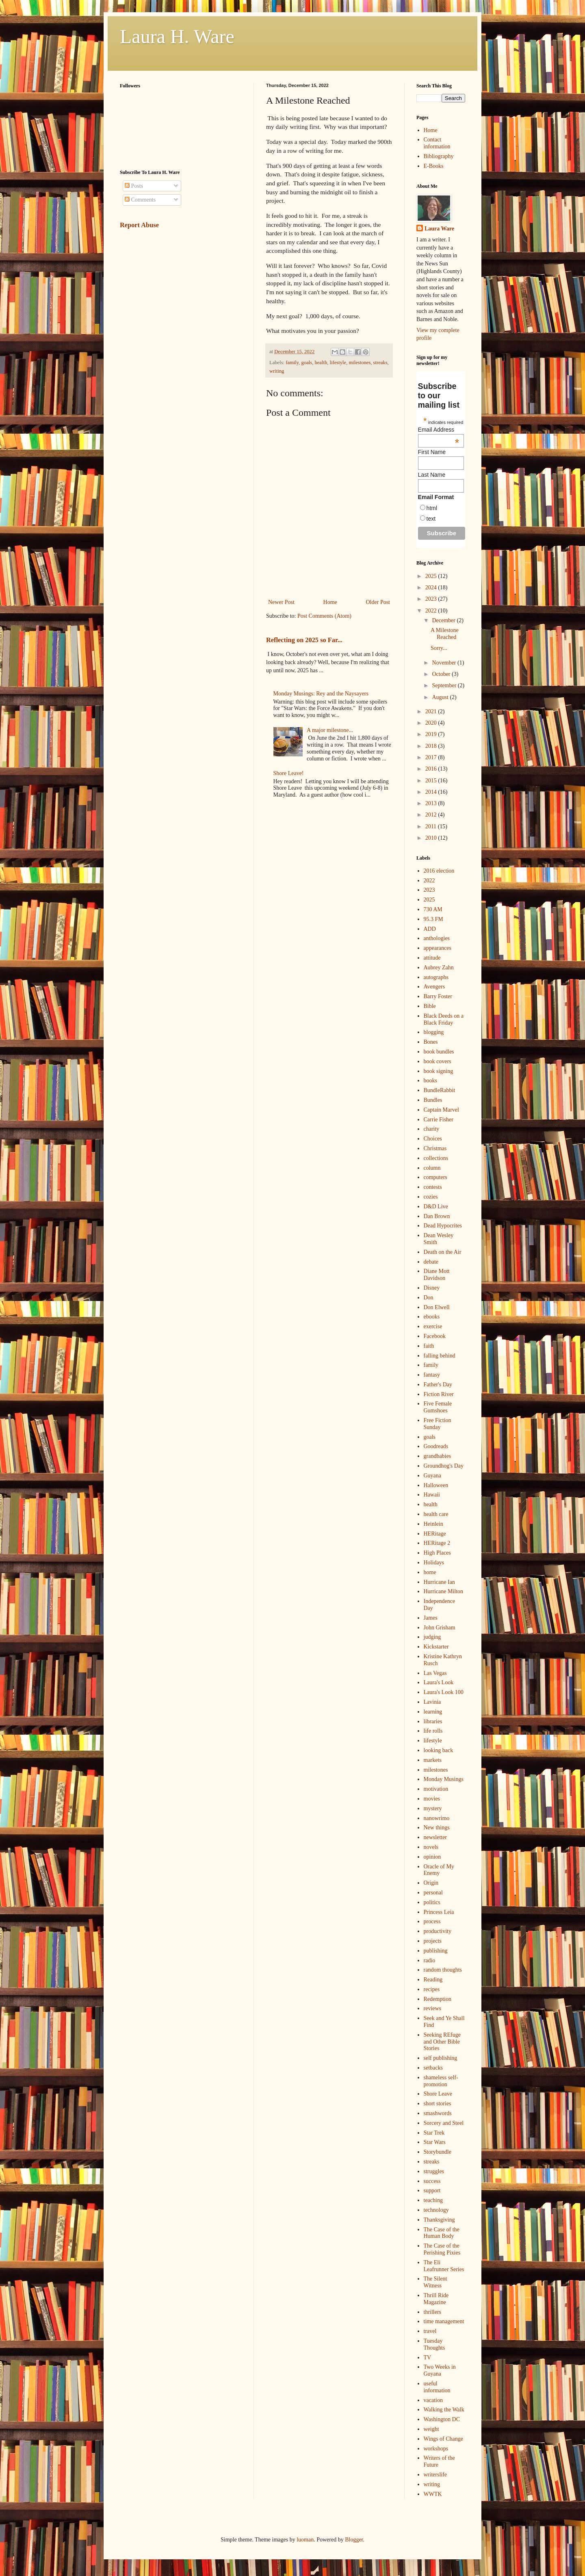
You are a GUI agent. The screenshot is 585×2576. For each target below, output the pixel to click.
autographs (436, 977)
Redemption (437, 1999)
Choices (433, 1139)
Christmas (435, 1148)
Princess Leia (439, 1912)
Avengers (434, 987)
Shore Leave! (288, 773)
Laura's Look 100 (444, 1692)
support (432, 2190)
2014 (431, 792)
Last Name (432, 474)
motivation (436, 1789)
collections (436, 1158)
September (444, 685)
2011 (431, 826)
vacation (433, 2400)
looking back (438, 1750)
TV (427, 2357)
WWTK (433, 2494)
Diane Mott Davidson (437, 1274)
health (320, 362)
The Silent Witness (435, 2282)
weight (431, 2429)
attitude (432, 958)
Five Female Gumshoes (438, 1407)
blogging (434, 1032)
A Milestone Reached (445, 633)
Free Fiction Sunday (437, 1423)
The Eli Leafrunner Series (444, 2265)
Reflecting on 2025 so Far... (304, 640)
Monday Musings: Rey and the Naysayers (320, 694)
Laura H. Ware (177, 36)
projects (433, 1941)
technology (436, 2210)
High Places (437, 1553)
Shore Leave (438, 2094)
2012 (431, 815)
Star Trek (434, 2133)
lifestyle (338, 362)
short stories (437, 2103)
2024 (431, 587)
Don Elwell (437, 1307)
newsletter (435, 1837)
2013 (431, 803)
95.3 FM (433, 919)
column (432, 1168)
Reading (433, 1980)
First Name (432, 452)
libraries (433, 1721)
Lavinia (432, 1702)
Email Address (438, 429)
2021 (431, 711)
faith (429, 1346)
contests (433, 1187)
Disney (432, 1288)
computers (435, 1177)
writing (276, 371)
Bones (431, 1042)
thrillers (433, 2312)
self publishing (440, 2058)
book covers (437, 1061)
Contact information (437, 143)
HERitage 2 (437, 1543)
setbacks (433, 2068)
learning (433, 1712)
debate (431, 1262)
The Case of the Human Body (441, 2232)
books (430, 1080)
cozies (431, 1197)
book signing (438, 1071)
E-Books (434, 166)
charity (432, 1129)
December (444, 620)
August (441, 697)
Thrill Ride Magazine (436, 2298)
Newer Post (281, 602)
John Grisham (439, 1628)
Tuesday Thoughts (434, 2344)
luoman (305, 2540)
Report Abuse (139, 225)
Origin (431, 1883)
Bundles (433, 1100)
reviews (433, 2008)
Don (428, 1298)
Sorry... (439, 648)
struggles (434, 2171)
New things (437, 1827)
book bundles (439, 1052)
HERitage (435, 1534)
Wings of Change (443, 2439)
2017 (431, 757)
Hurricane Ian (439, 1582)
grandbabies (437, 1456)
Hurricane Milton (444, 1591)
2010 (431, 838)
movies (432, 1799)
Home (330, 602)
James (431, 1618)
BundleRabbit (439, 1090)
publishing (436, 1951)
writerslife (435, 2475)
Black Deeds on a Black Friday (444, 1019)
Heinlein (433, 1524)
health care (436, 1514)
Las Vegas (435, 1673)
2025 (431, 576)
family (292, 362)
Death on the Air (443, 1252)
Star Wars (435, 2142)
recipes (432, 1989)
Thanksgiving (439, 2220)
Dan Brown (437, 1216)
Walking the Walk (444, 2410)
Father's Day (438, 1384)
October (442, 674)
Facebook (435, 1336)
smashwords (438, 2113)
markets (433, 1760)
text (431, 518)
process (432, 1921)
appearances (437, 948)
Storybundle (437, 2152)
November (444, 663)
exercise (433, 1326)
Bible (430, 1006)
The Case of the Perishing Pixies (442, 2249)
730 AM (433, 909)
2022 (431, 611)
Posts (134, 186)
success (432, 2181)
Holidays (434, 1563)
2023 (431, 599)
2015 (431, 781)
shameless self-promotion (441, 2080)
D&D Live (436, 1206)
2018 (431, 746)
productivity (437, 1931)
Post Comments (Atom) (324, 616)
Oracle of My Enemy (439, 1870)
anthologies (437, 938)
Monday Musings (444, 1779)
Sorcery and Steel (444, 2123)
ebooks (432, 1317)
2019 (431, 734)
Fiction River (439, 1394)
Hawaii (432, 1495)
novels (431, 1847)
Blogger (354, 2540)
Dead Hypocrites (443, 1226)
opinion (432, 1857)
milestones (359, 362)
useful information (437, 2387)
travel (430, 2331)
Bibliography (439, 156)
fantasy (432, 1375)
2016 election (439, 871)
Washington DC (442, 2419)
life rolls (433, 1731)
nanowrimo (437, 1818)
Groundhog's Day (444, 1466)
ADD (430, 929)
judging (432, 1637)
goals (306, 362)
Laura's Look (439, 1682)
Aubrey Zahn (439, 967)
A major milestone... (330, 730)
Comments (140, 200)
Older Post (378, 602)
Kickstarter (436, 1647)
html (432, 508)
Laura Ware (439, 229)
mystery (433, 1808)
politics (432, 1902)
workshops (436, 2449)
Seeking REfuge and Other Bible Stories (442, 2042)
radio (430, 1960)
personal (433, 1893)
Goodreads (436, 1446)
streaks (380, 362)
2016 (431, 769)
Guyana (433, 1476)
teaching (433, 2200)
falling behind (439, 1356)
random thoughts (443, 1970)
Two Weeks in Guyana (440, 2370)
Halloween (436, 1485)
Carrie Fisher (438, 1119)
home (430, 1572)
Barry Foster (438, 996)
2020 (431, 723)
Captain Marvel (441, 1110)
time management (444, 2321)
